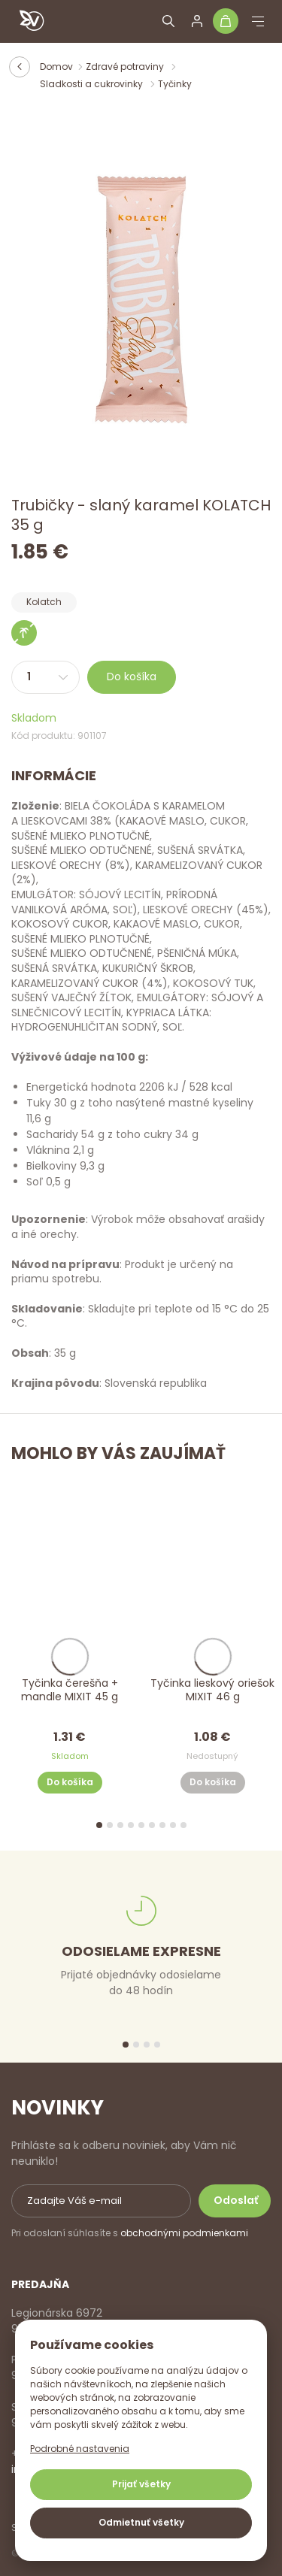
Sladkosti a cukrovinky (92, 83)
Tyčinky (175, 83)
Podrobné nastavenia (79, 2448)
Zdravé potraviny (126, 66)
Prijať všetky (141, 2484)
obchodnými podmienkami (184, 2232)
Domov (56, 66)
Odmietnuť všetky (141, 2522)
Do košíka (131, 676)
